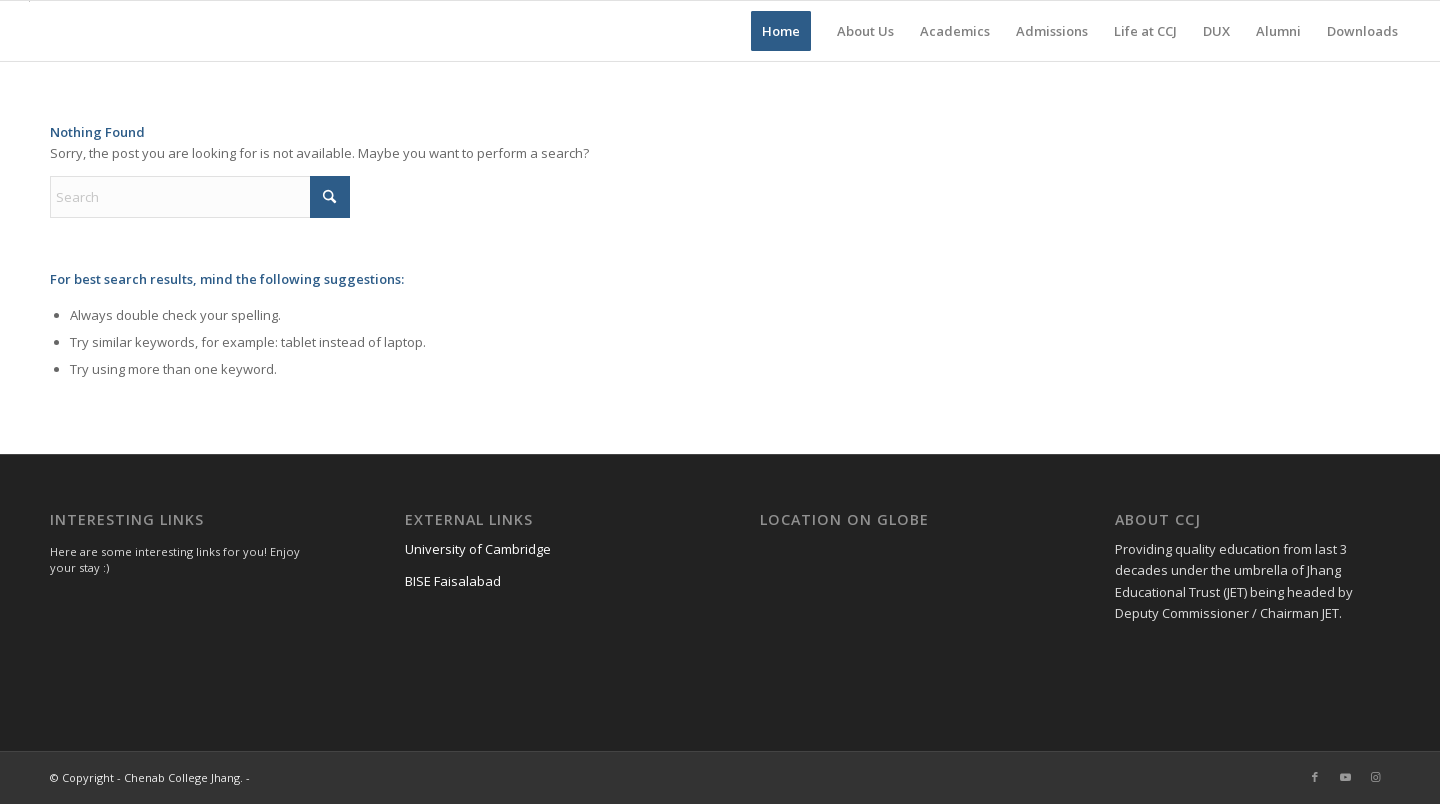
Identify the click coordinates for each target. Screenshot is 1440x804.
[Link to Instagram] (1375, 777)
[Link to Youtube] (1345, 777)
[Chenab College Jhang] (29, 31)
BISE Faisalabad (453, 581)
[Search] (200, 197)
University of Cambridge (478, 549)
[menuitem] (781, 31)
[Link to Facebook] (1315, 777)
